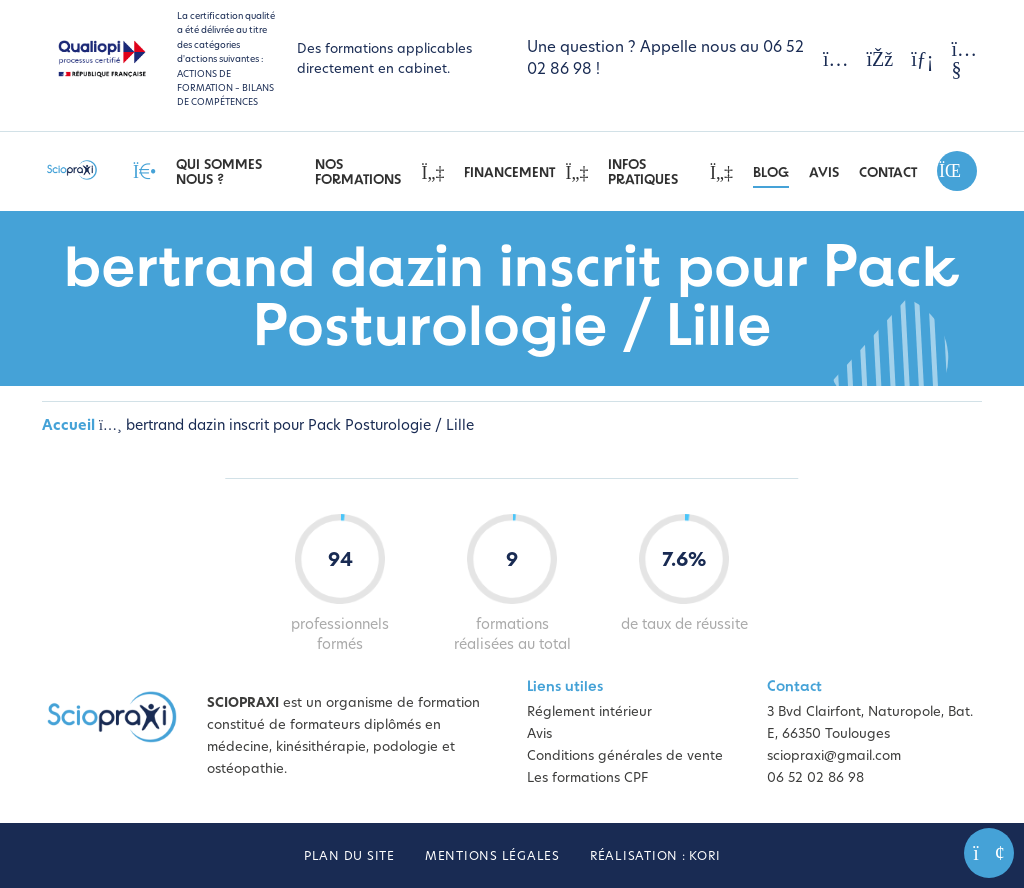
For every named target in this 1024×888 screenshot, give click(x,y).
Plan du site (349, 857)
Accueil (68, 426)
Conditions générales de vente (625, 756)
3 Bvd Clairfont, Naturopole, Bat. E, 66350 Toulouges (870, 723)
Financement (526, 173)
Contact (888, 173)
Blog (771, 173)
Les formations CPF (587, 778)
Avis (824, 173)
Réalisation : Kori (655, 857)
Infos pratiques (670, 173)
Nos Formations (380, 173)
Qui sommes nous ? (219, 173)
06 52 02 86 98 (815, 778)
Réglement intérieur (589, 712)
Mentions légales (492, 857)
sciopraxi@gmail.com (834, 756)
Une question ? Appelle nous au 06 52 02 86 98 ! (665, 59)
